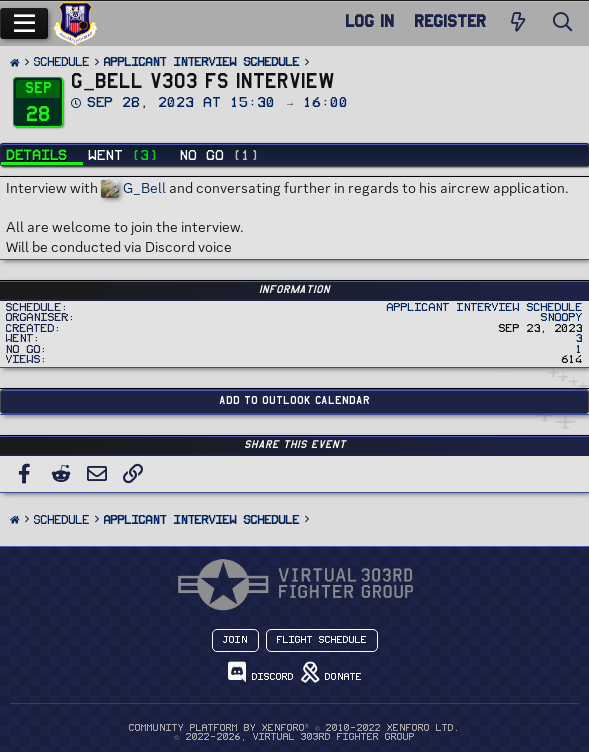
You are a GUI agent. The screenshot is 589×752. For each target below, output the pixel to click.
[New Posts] (518, 23)
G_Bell (133, 188)
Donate (331, 672)
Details (37, 155)
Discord (261, 672)
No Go (220, 155)
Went (124, 155)
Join (235, 640)
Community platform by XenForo (294, 728)
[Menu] (24, 23)
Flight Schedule (322, 640)
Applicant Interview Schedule (485, 307)
